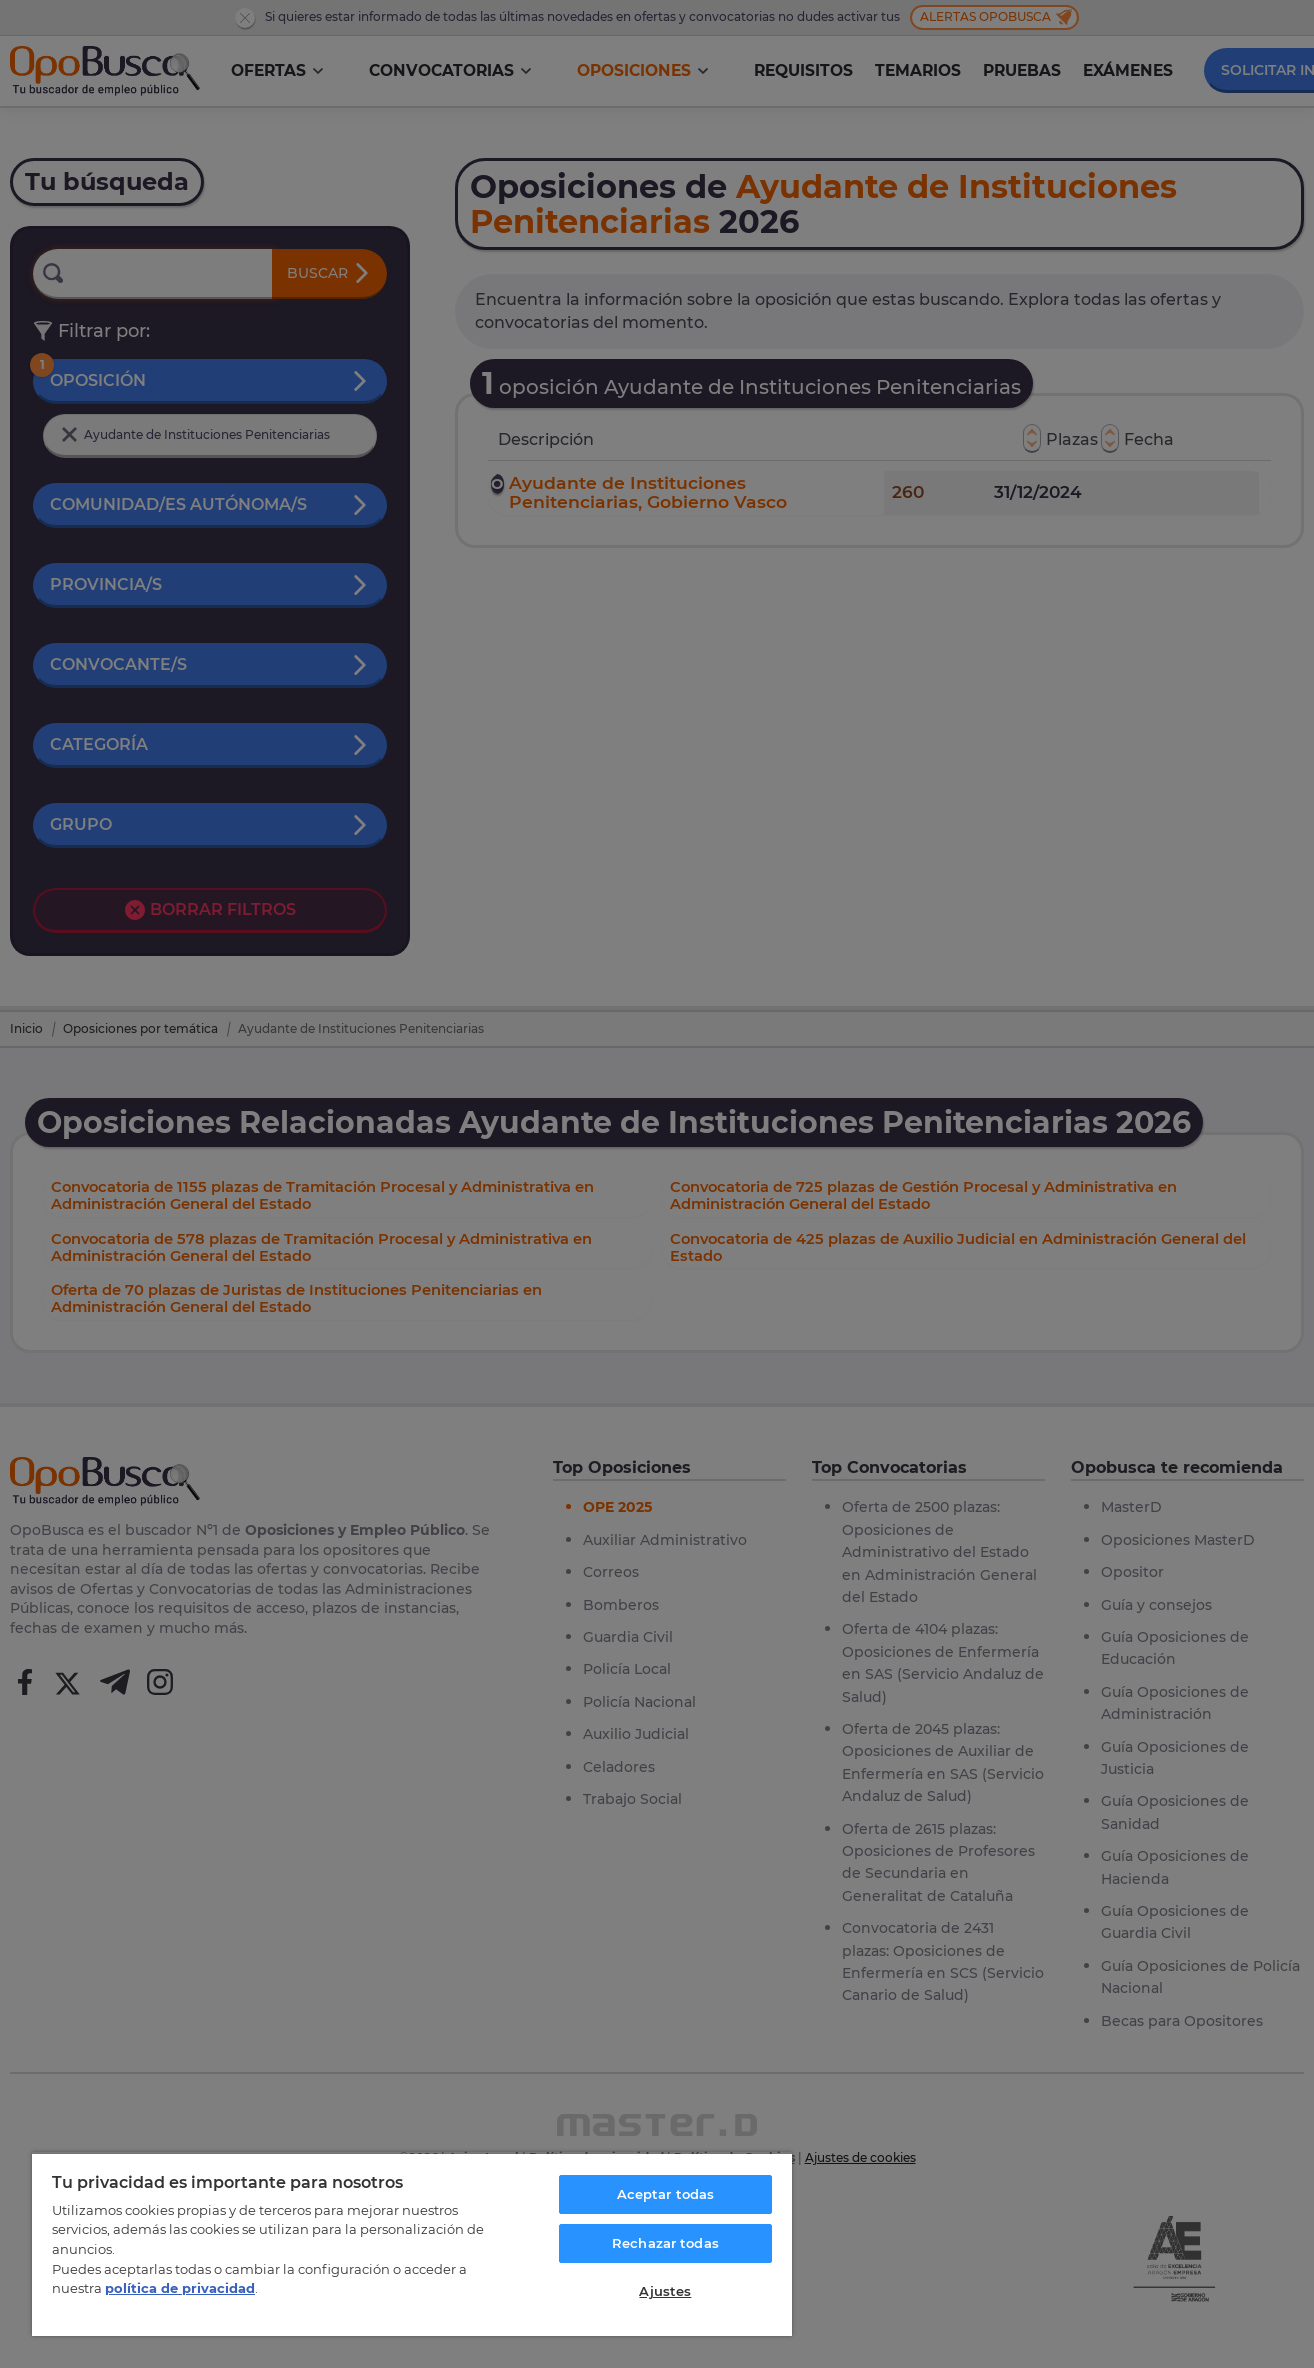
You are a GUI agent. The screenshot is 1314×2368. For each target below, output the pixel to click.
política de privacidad (180, 2288)
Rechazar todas (665, 2243)
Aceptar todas (666, 2194)
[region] (412, 2244)
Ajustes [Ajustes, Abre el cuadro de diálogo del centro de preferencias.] (665, 2291)
